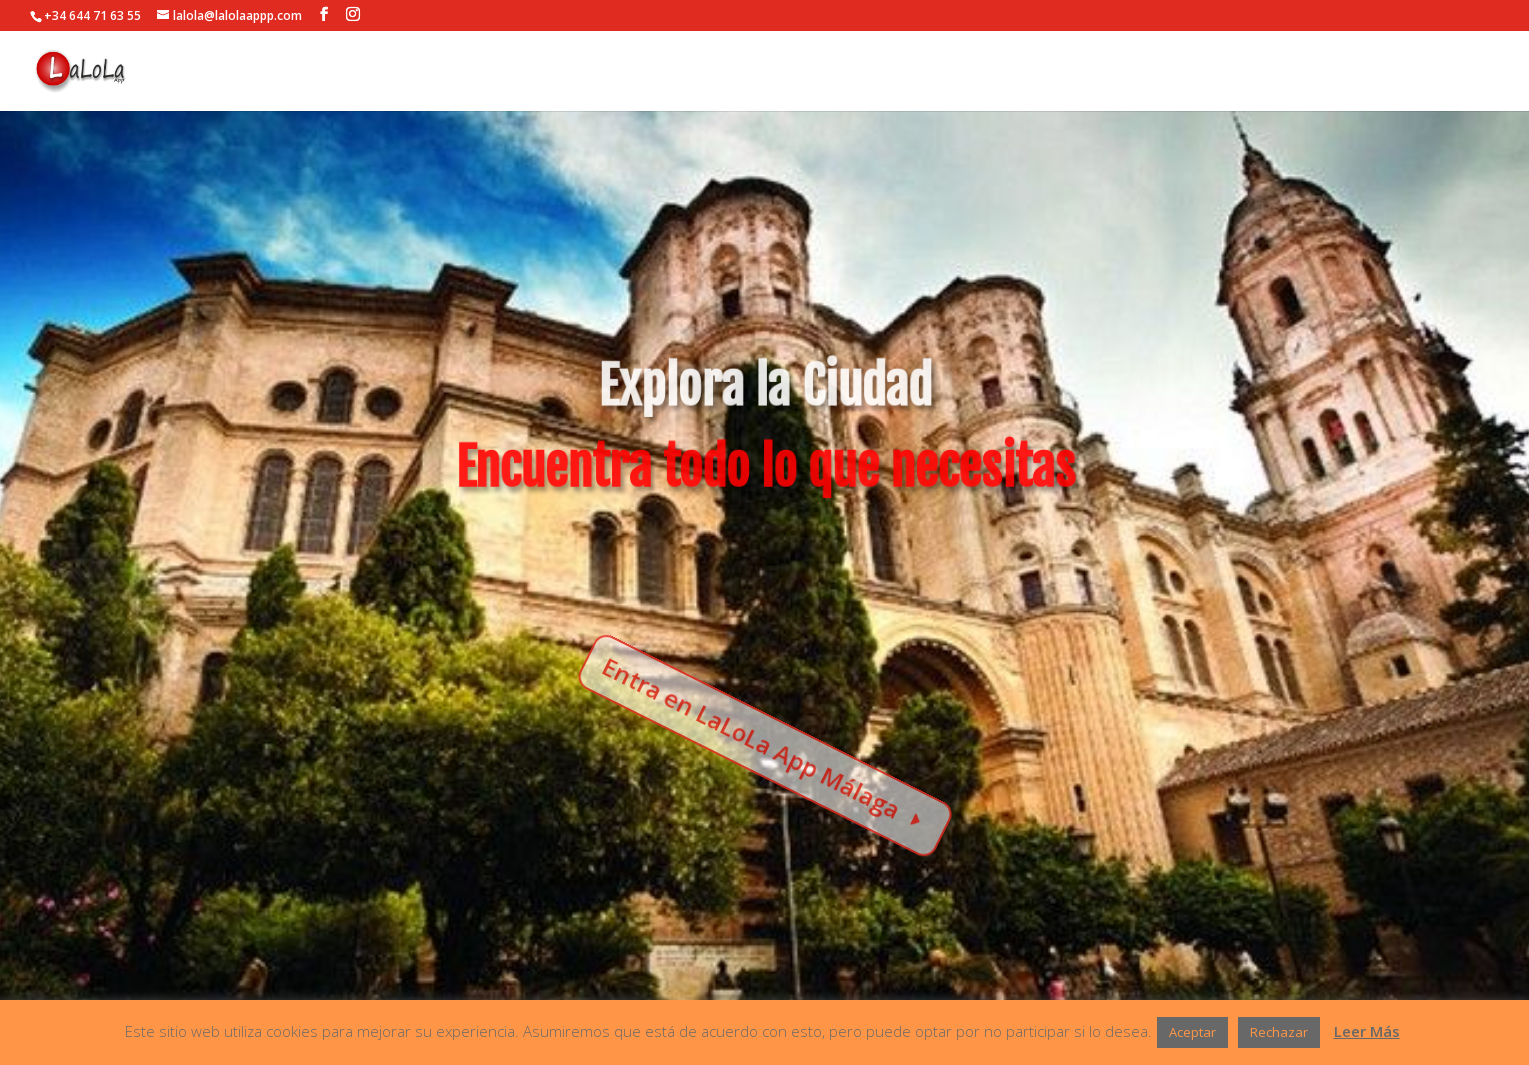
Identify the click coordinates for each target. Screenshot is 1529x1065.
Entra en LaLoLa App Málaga (753, 735)
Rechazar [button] (1279, 1032)
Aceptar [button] (1192, 1032)
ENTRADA (1464, 72)
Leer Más (1367, 1031)
